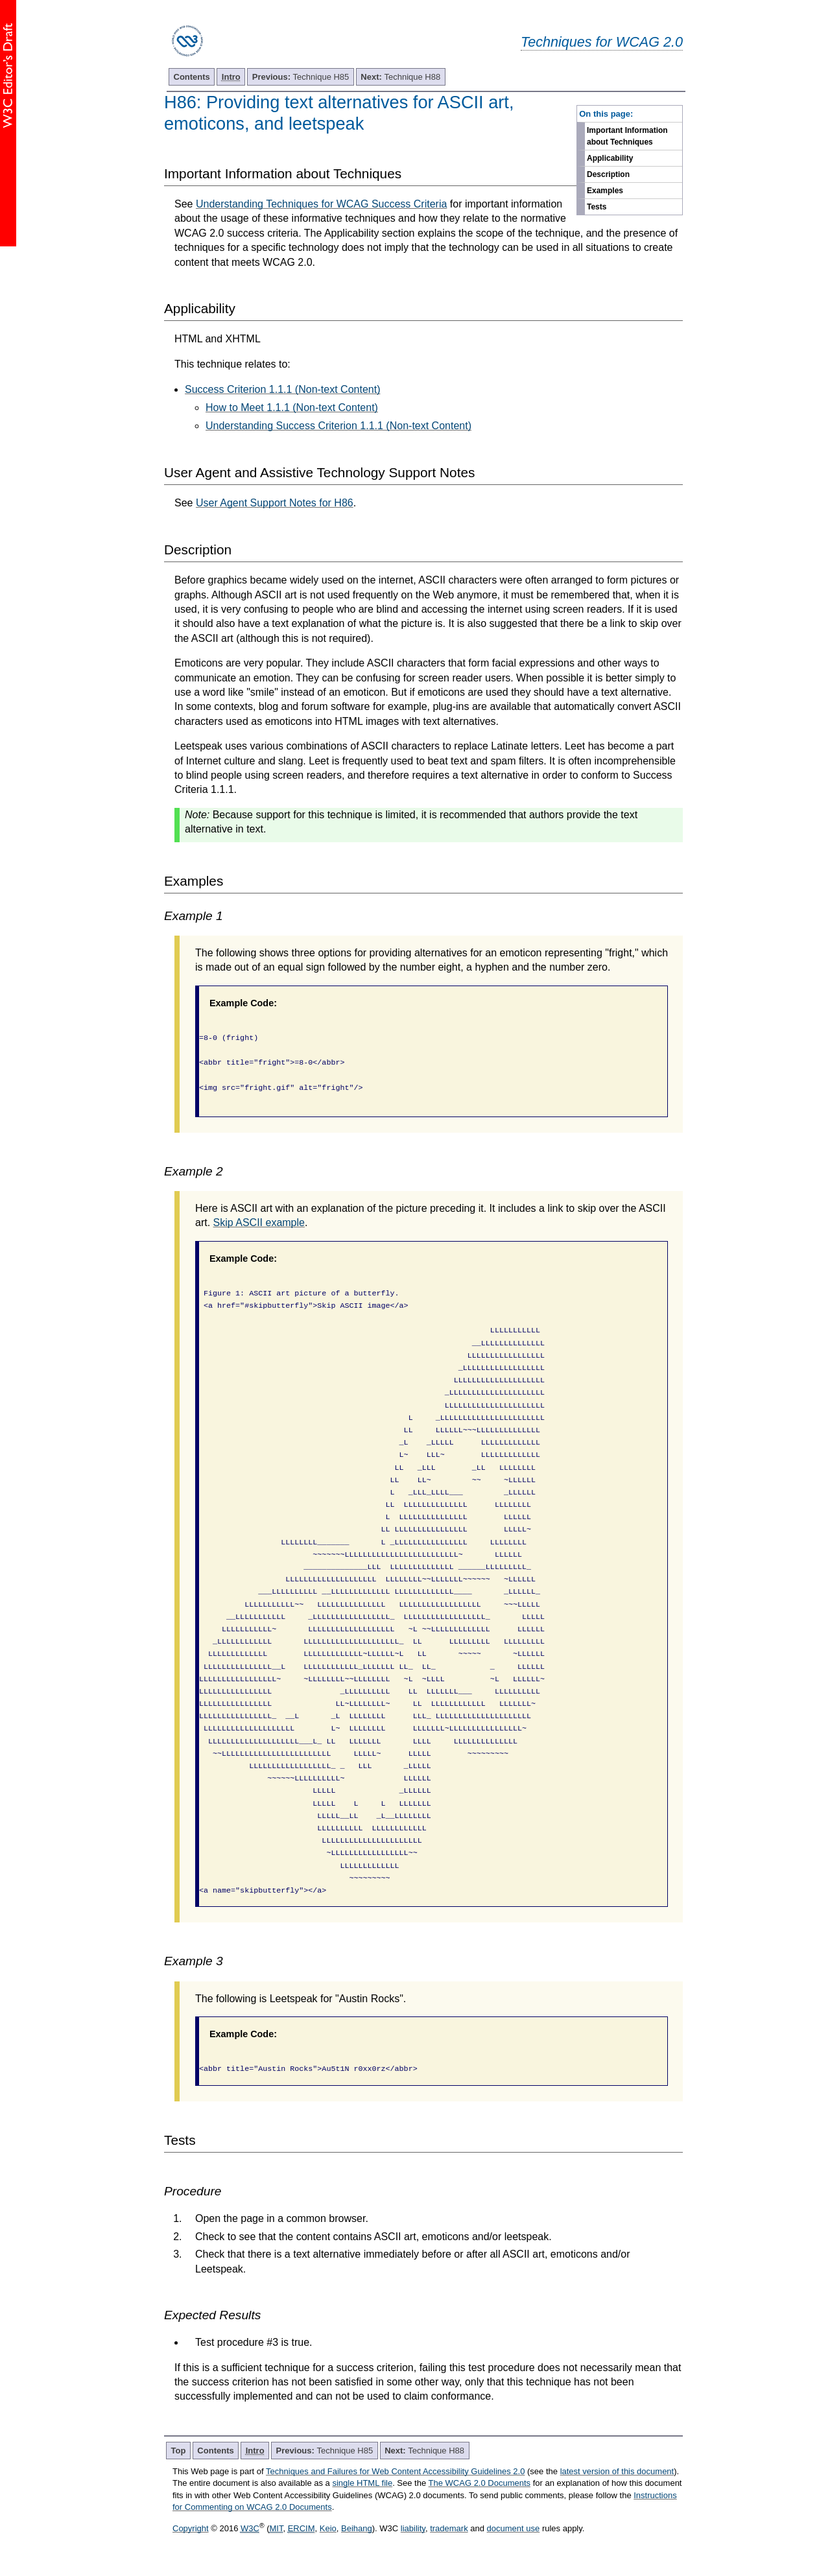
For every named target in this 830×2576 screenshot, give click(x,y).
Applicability (610, 158)
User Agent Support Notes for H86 (274, 502)
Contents (192, 77)
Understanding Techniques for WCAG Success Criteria (321, 203)
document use (513, 2528)
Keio (328, 2528)
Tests (596, 206)
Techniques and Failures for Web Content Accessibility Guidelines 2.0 (395, 2471)
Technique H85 (301, 77)
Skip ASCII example (259, 1222)
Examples (605, 190)
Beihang (356, 2528)
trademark (449, 2528)
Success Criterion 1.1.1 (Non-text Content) (282, 389)
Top (178, 2450)
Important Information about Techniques (627, 136)
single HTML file (362, 2483)
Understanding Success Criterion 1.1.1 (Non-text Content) (338, 425)
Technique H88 (400, 77)
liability (413, 2528)
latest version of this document (617, 2471)
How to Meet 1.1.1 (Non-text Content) (292, 407)
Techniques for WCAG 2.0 (602, 42)
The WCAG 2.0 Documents (480, 2483)
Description (608, 174)
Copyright (190, 2528)
